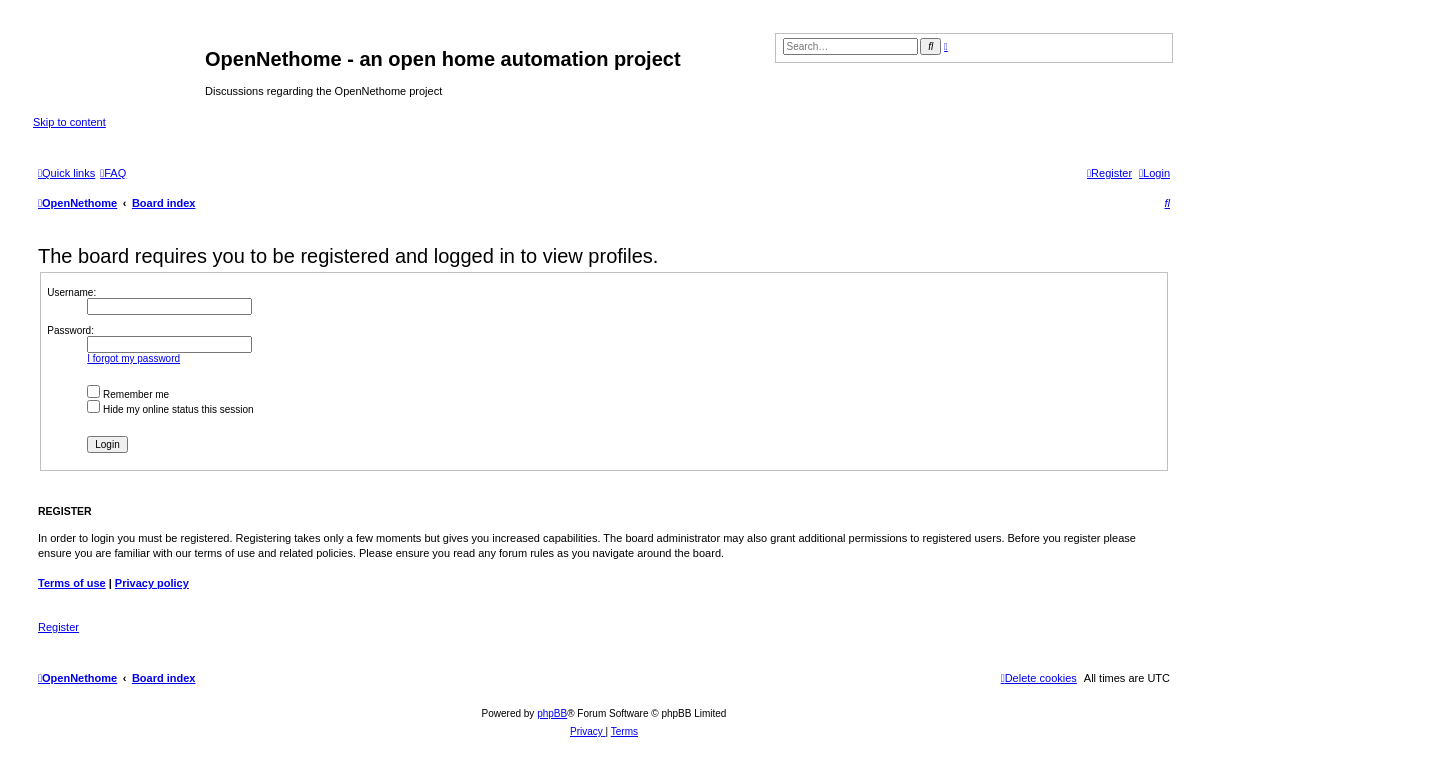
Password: (70, 330)
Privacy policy (152, 583)
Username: (71, 292)
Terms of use (72, 583)
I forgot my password (133, 358)
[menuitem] (113, 173)
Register (58, 627)
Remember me (128, 394)
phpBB (552, 713)
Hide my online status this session (170, 409)
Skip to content (69, 122)
